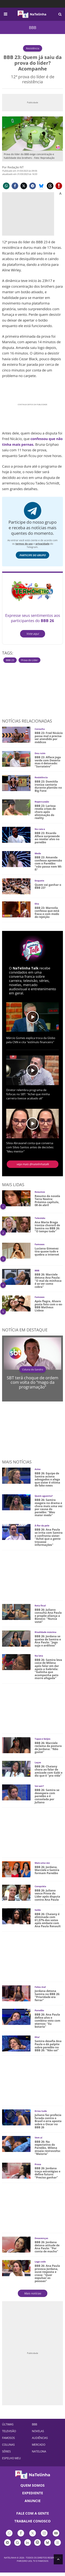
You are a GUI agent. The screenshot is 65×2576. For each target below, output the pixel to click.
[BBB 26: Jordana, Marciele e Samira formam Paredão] (16, 1869)
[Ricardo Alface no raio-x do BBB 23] (16, 834)
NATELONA (39, 2451)
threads (50, 186)
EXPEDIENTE (32, 2493)
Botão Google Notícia (17, 2543)
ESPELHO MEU (11, 2458)
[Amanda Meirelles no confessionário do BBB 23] (16, 858)
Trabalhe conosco (32, 2521)
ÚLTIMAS (8, 2424)
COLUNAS (8, 2445)
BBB (32, 27)
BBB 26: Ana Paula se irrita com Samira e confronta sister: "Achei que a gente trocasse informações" (49, 1537)
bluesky (41, 186)
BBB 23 (10, 660)
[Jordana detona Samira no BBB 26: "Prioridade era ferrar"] (16, 1993)
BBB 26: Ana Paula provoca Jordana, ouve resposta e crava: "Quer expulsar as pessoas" (47, 2273)
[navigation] (5, 13)
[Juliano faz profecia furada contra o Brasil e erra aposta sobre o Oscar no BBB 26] (16, 2117)
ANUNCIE (33, 2500)
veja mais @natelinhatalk (32, 1164)
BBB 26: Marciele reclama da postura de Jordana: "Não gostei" (48, 1747)
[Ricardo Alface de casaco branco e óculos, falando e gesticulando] (16, 758)
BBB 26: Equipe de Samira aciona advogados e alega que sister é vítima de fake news (47, 1479)
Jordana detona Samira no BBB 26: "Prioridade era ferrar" (47, 1995)
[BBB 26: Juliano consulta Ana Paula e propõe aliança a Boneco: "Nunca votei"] (16, 1611)
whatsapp (6, 186)
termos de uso (24, 543)
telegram (32, 186)
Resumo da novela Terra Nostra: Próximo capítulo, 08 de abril (47, 1200)
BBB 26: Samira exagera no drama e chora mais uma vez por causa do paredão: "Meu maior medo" (48, 1507)
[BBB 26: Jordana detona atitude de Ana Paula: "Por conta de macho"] (16, 2244)
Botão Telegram (7, 2543)
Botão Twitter (32, 2533)
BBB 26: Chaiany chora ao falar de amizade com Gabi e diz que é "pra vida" (48, 1770)
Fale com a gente (32, 2513)
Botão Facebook (21, 2533)
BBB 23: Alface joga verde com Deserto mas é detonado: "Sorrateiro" (48, 761)
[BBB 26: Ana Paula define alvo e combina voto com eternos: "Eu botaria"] (16, 2016)
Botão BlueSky (47, 2543)
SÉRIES (6, 2451)
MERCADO (38, 2445)
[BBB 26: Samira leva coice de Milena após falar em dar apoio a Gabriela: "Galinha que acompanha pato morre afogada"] (16, 1661)
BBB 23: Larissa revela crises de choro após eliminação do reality (45, 812)
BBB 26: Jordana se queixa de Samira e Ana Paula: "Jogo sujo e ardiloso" (48, 1640)
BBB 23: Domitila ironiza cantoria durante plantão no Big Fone (48, 786)
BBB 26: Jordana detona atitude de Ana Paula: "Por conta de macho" (47, 2246)
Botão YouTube (56, 2533)
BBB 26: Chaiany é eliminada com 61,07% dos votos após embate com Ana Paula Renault (48, 1920)
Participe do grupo (32, 555)
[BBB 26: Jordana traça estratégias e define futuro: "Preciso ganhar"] (16, 2170)
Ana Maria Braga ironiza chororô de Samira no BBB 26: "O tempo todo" (47, 1226)
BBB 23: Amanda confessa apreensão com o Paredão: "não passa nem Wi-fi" (48, 863)
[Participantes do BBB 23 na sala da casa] (16, 886)
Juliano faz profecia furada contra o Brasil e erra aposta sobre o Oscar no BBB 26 (48, 2121)
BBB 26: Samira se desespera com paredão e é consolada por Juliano (47, 1796)
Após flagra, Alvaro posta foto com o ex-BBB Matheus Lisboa (49, 1305)
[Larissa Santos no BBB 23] (16, 807)
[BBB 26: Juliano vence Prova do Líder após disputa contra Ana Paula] (16, 1892)
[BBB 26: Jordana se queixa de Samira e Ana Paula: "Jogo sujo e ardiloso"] (16, 1638)
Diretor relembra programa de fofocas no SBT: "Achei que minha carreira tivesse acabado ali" (28, 1094)
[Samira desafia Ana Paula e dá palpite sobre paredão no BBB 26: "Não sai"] (16, 2043)
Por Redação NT (13, 167)
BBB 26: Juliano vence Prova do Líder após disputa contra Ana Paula (47, 1895)
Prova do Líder (29, 660)
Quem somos (32, 2485)
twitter (23, 186)
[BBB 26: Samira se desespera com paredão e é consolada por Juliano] (16, 1792)
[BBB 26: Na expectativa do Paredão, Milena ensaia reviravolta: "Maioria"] (16, 2143)
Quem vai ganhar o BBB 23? (48, 886)
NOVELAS (38, 2431)
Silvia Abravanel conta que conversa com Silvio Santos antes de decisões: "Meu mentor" (30, 1147)
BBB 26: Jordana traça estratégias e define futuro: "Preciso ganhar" (47, 2172)
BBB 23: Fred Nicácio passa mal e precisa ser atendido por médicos (49, 737)
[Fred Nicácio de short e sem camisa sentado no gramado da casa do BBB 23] (16, 734)
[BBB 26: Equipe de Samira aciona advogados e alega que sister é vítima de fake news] (16, 1475)
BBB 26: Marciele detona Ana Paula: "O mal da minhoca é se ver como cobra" (48, 1281)
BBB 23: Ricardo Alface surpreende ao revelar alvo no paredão (47, 837)
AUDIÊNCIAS (40, 2438)
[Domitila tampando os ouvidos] (16, 782)
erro (58, 186)
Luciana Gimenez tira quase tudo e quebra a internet (47, 1251)
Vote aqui (32, 634)
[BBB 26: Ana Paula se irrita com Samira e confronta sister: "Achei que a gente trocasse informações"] (16, 1531)
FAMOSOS (8, 2438)
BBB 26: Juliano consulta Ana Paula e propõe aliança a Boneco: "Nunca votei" (48, 1616)
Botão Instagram (44, 2533)
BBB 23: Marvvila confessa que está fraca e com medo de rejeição (47, 912)
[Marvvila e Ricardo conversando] (16, 909)
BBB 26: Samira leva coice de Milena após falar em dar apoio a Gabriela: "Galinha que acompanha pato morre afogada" (48, 1669)
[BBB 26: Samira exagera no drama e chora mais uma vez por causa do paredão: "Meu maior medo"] (16, 1502)
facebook (15, 186)
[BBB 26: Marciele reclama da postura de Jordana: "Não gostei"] (16, 1745)
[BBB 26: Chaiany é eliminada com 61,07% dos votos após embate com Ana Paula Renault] (16, 1916)
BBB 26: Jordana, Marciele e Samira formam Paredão (47, 1870)
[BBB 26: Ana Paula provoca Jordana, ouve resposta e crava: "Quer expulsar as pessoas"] (16, 2267)
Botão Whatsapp (9, 2533)
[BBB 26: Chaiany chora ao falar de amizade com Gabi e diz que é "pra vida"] (16, 1768)
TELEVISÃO (9, 2431)
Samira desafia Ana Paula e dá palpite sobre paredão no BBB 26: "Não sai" (48, 2045)
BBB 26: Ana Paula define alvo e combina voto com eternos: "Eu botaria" (47, 2021)
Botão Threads (57, 2543)
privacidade (42, 543)
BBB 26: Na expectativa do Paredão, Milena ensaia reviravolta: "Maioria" (48, 2148)
